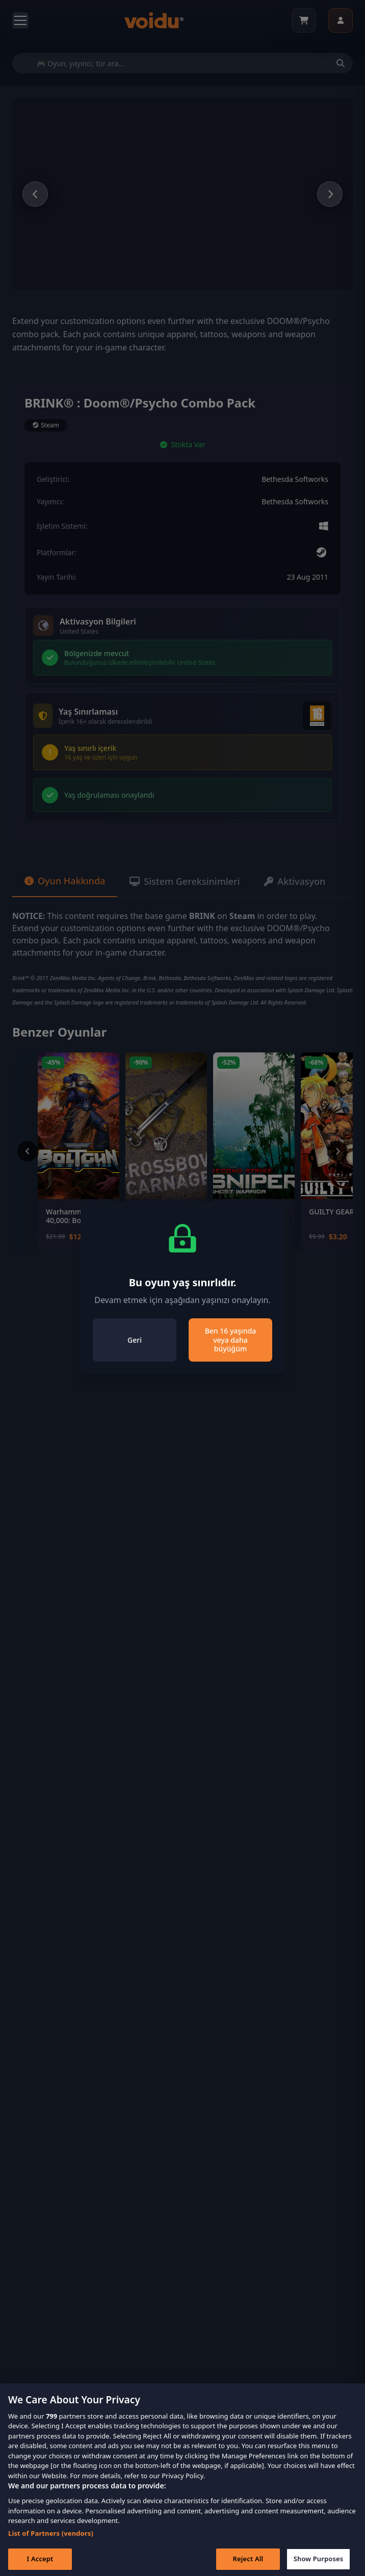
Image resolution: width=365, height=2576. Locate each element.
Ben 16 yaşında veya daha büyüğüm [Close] (230, 1339)
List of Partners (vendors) (50, 2548)
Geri (134, 1340)
